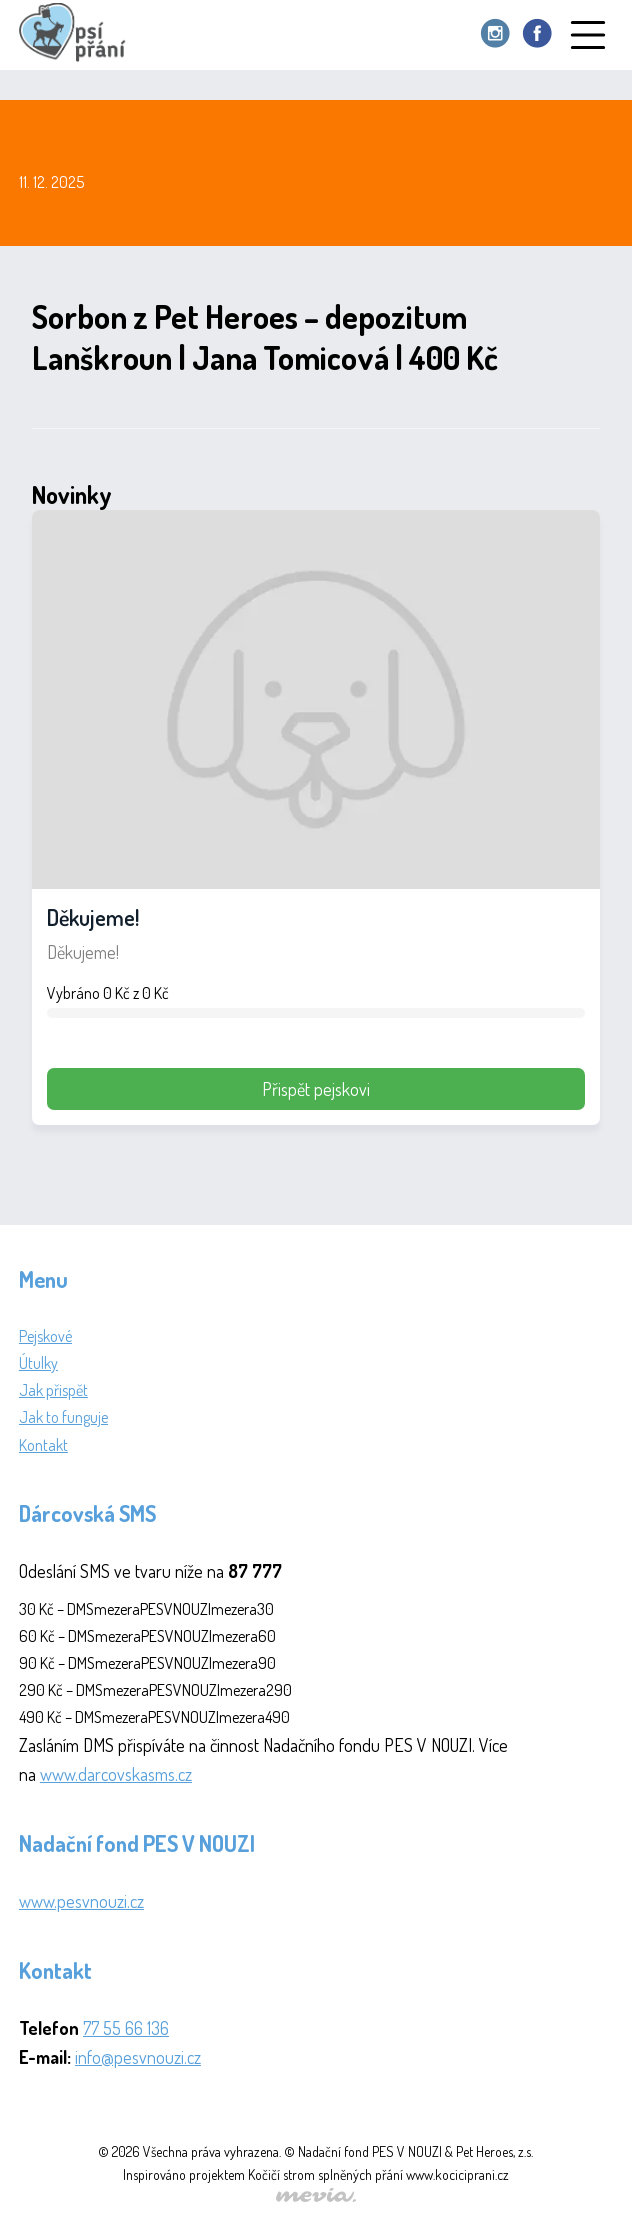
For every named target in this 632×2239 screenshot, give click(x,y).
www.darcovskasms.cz (116, 1774)
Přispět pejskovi (316, 1089)
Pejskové (45, 1336)
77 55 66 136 (126, 2028)
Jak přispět (53, 1390)
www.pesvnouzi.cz (81, 1901)
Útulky (38, 1363)
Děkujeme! (93, 917)
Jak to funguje (63, 1417)
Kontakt (43, 1445)
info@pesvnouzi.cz (138, 2057)
